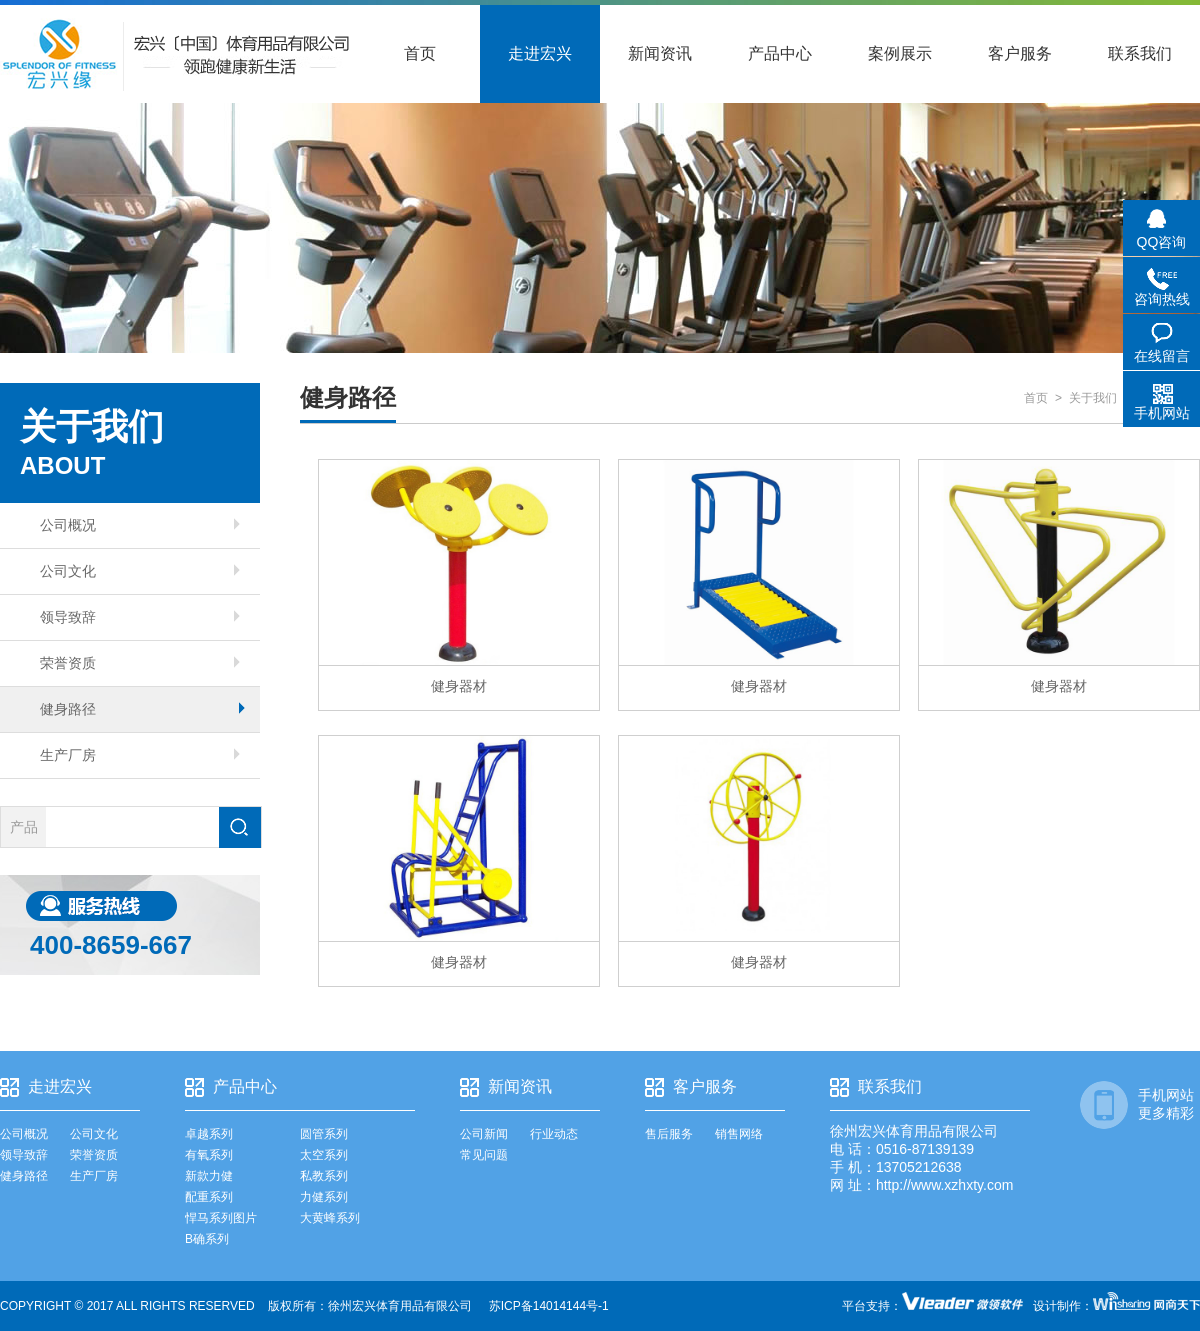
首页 (420, 53)
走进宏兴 (540, 53)
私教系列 (324, 1176)
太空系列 (324, 1155)
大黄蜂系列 (330, 1218)
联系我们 (1140, 53)
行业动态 (554, 1134)
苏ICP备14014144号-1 (549, 1306)
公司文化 (140, 571)
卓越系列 (209, 1134)
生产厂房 (140, 755)
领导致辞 (140, 617)
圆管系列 (324, 1134)
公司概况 (140, 525)
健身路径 (142, 709)
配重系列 (209, 1197)
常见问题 (484, 1155)
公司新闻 (484, 1134)
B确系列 (207, 1239)
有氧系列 (209, 1155)
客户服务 (1020, 53)
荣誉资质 (140, 663)
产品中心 (780, 53)
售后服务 (669, 1134)
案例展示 (900, 53)
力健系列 (324, 1197)
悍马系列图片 (221, 1218)
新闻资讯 (660, 53)
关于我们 (1093, 398)
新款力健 (209, 1176)
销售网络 (739, 1134)
